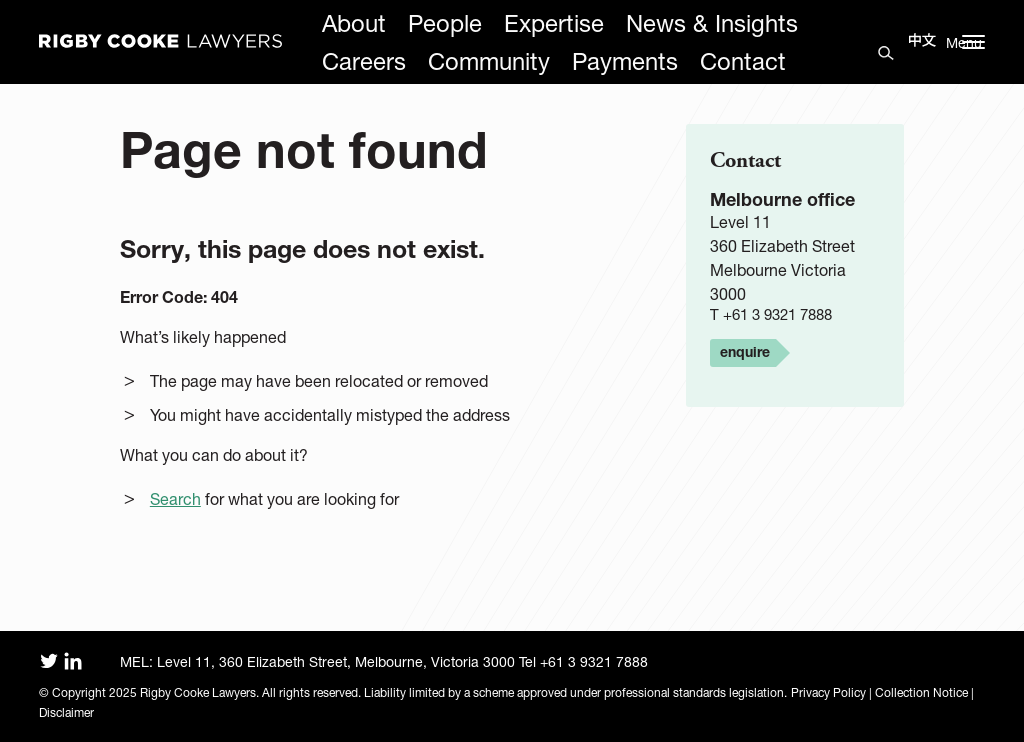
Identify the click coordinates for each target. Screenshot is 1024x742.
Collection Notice (921, 692)
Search (175, 498)
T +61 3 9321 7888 (771, 314)
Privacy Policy (828, 692)
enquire (745, 351)
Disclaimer (66, 712)
